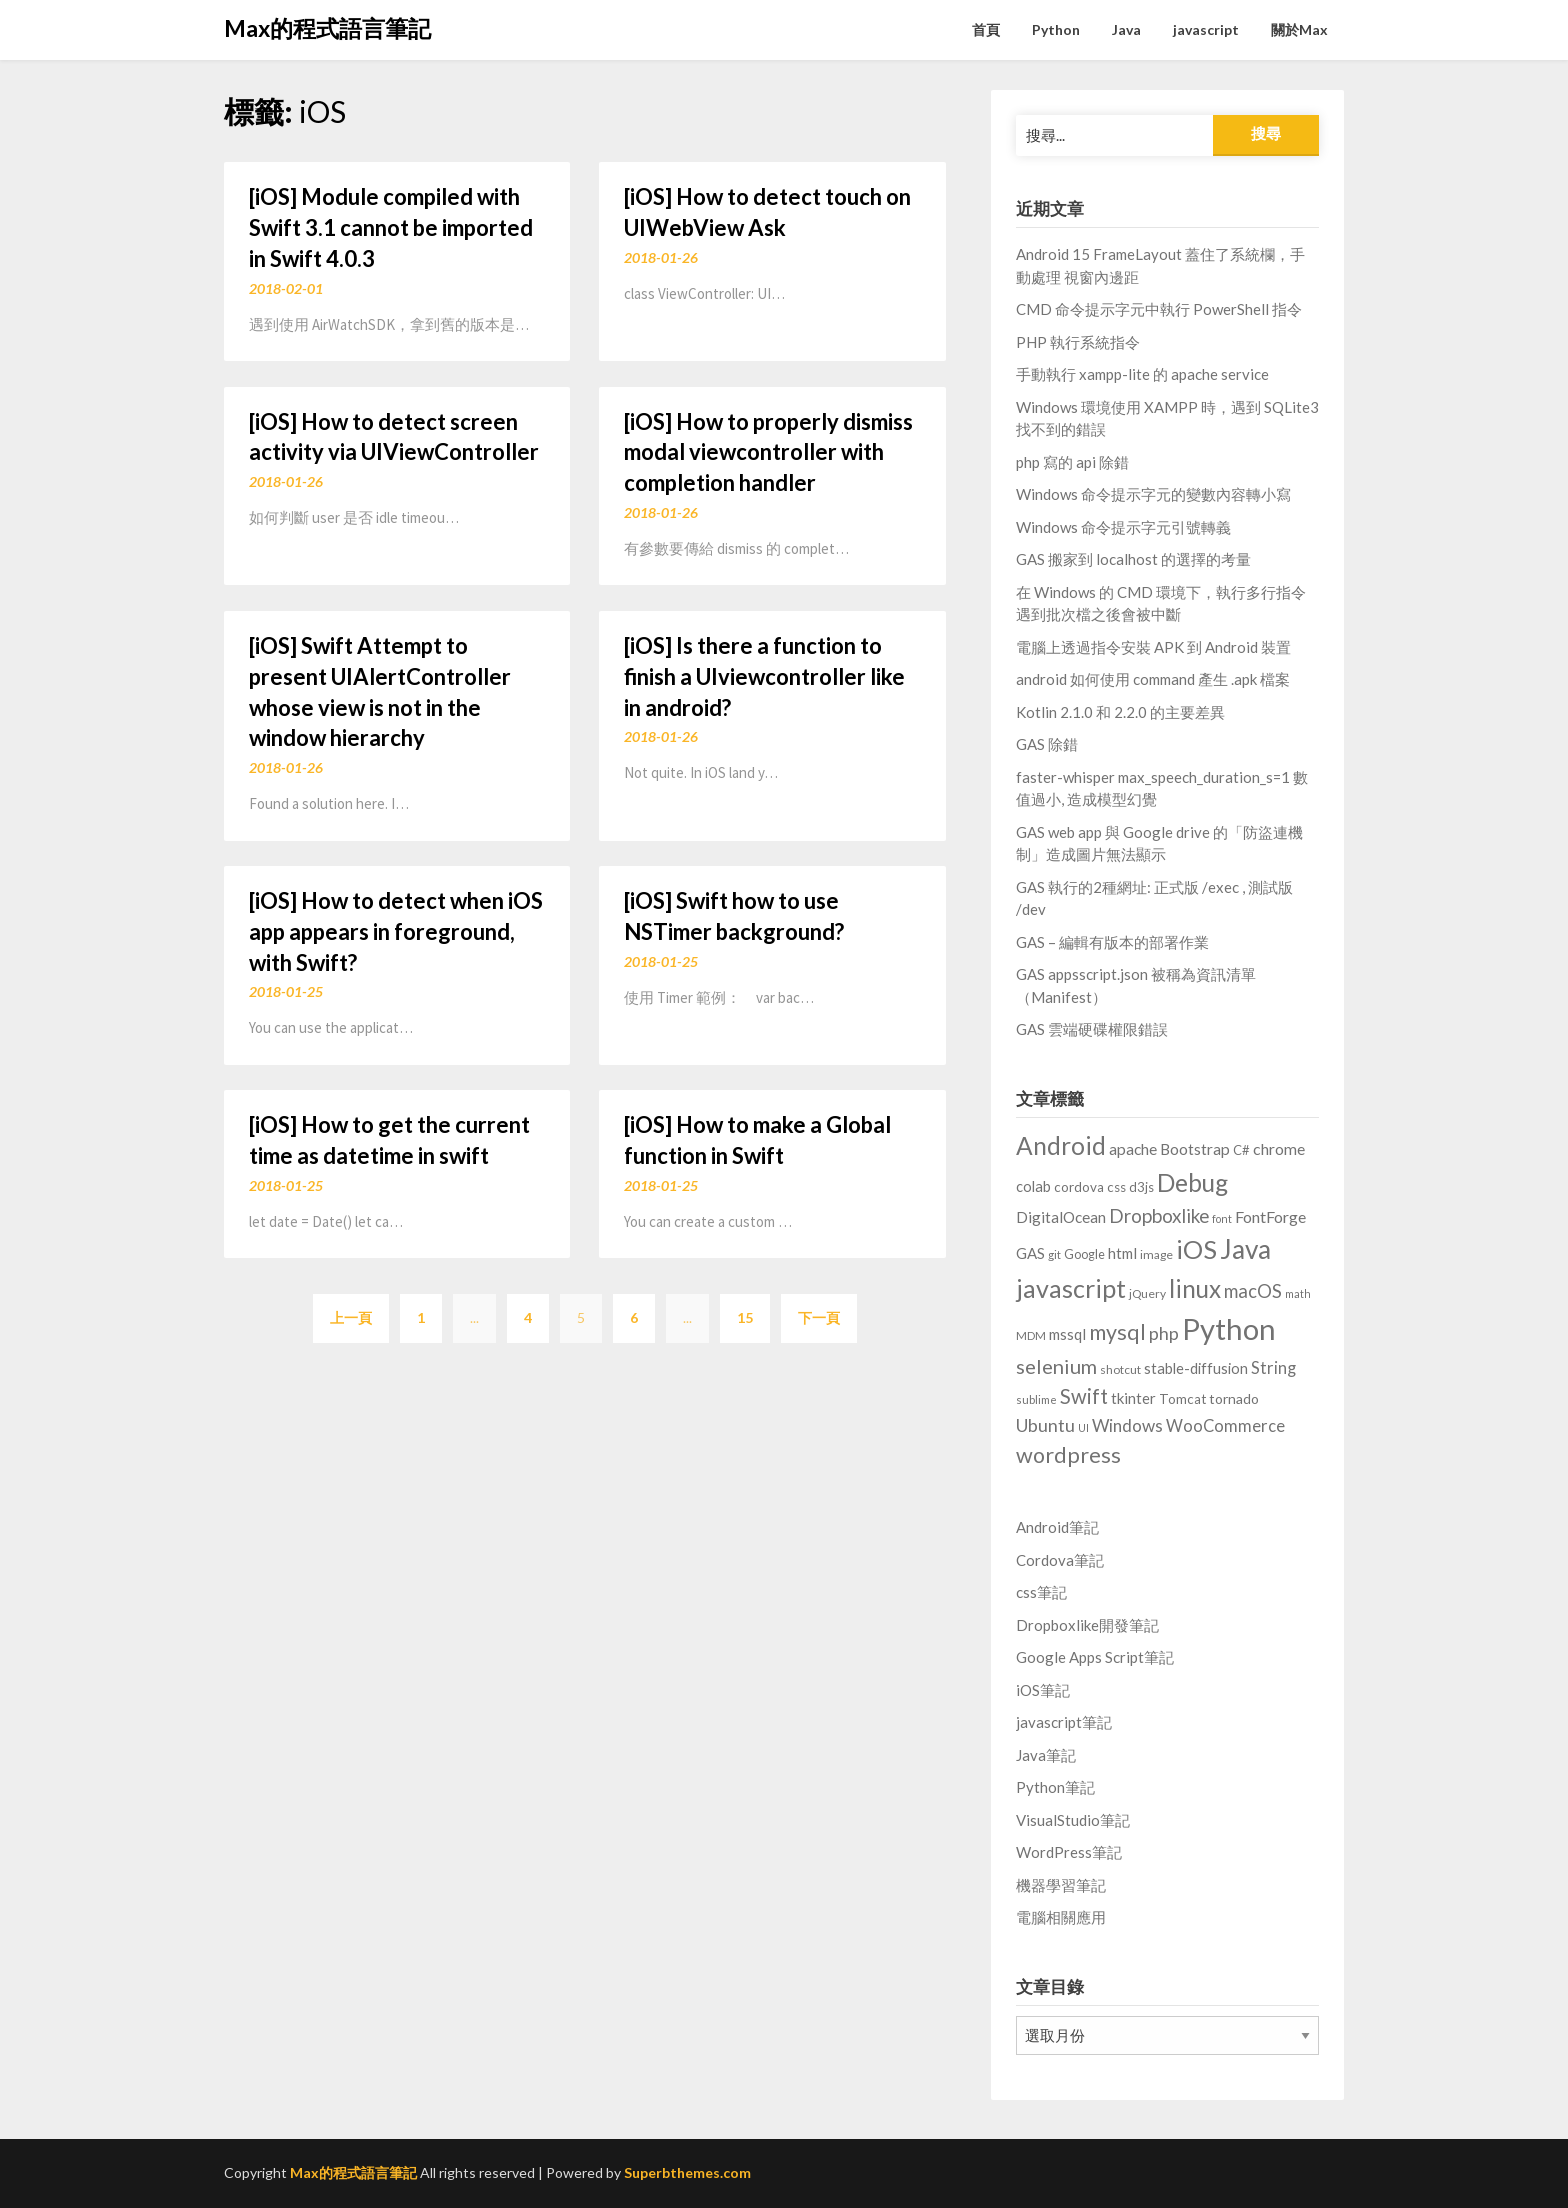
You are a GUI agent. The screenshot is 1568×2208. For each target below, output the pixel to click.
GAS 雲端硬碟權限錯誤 (1092, 1029)
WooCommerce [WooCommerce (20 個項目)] (1225, 1426)
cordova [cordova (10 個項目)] (1079, 1187)
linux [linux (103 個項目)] (1195, 1288)
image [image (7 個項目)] (1156, 1254)
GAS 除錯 (1047, 744)
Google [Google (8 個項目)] (1084, 1254)
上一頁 (351, 1317)
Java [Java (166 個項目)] (1245, 1249)
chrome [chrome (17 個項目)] (1279, 1148)
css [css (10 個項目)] (1116, 1187)
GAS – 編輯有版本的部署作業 (1112, 942)
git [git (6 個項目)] (1054, 1254)
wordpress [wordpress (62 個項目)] (1068, 1455)
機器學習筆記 (1061, 1885)
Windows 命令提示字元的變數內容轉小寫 (1153, 494)
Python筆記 (1055, 1787)
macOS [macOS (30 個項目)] (1253, 1291)
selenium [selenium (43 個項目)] (1056, 1366)
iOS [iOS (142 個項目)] (1196, 1249)
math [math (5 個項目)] (1298, 1293)
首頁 (986, 29)
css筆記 (1041, 1592)
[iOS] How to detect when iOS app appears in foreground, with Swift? (396, 931)
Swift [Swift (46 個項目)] (1084, 1396)
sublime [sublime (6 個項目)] (1036, 1399)
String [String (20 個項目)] (1273, 1368)
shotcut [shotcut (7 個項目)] (1120, 1369)
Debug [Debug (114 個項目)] (1192, 1182)
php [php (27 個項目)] (1164, 1333)
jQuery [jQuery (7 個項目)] (1147, 1293)
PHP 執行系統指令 (1078, 342)
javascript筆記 (1064, 1722)
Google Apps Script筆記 (1095, 1657)
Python (1056, 29)
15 (745, 1317)
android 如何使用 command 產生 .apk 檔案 (1153, 679)
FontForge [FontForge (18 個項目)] (1270, 1216)
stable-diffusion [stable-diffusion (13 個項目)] (1196, 1368)
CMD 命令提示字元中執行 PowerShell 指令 (1159, 309)
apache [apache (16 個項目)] (1133, 1149)
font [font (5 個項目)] (1222, 1218)
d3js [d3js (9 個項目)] (1141, 1187)
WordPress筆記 (1069, 1852)
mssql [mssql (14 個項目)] (1067, 1334)
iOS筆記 (1043, 1690)
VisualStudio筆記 (1073, 1820)
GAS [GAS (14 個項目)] (1030, 1253)
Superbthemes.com (687, 2172)
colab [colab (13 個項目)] (1033, 1186)
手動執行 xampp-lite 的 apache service (1142, 374)
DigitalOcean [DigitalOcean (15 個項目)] (1061, 1217)
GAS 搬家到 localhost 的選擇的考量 (1133, 559)
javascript (1206, 29)
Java (1126, 29)
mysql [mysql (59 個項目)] (1117, 1332)
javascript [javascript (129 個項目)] (1071, 1288)
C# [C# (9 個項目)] (1241, 1150)
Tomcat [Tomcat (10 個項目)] (1182, 1399)
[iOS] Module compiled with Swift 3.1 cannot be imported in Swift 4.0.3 (391, 227)
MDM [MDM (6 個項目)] (1031, 1335)
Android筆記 (1057, 1527)
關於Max (1299, 29)
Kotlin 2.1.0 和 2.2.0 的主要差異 (1120, 712)
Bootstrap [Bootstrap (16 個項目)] (1195, 1149)
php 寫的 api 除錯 (1072, 462)
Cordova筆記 (1060, 1560)
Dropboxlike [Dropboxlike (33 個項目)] (1159, 1215)
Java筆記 (1046, 1755)
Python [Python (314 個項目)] (1229, 1328)
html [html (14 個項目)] (1122, 1253)
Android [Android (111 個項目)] (1061, 1145)
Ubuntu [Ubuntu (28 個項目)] (1045, 1425)
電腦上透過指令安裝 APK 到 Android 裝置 (1153, 647)
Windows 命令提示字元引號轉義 (1123, 527)
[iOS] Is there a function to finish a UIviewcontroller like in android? (764, 676)
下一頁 (819, 1317)
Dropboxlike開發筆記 (1087, 1625)
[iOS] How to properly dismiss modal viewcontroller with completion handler (768, 452)
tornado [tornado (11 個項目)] (1234, 1398)
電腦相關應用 (1061, 1917)
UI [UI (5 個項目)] (1083, 1427)
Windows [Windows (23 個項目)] (1127, 1425)
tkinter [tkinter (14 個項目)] (1133, 1398)
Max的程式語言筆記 (327, 28)
